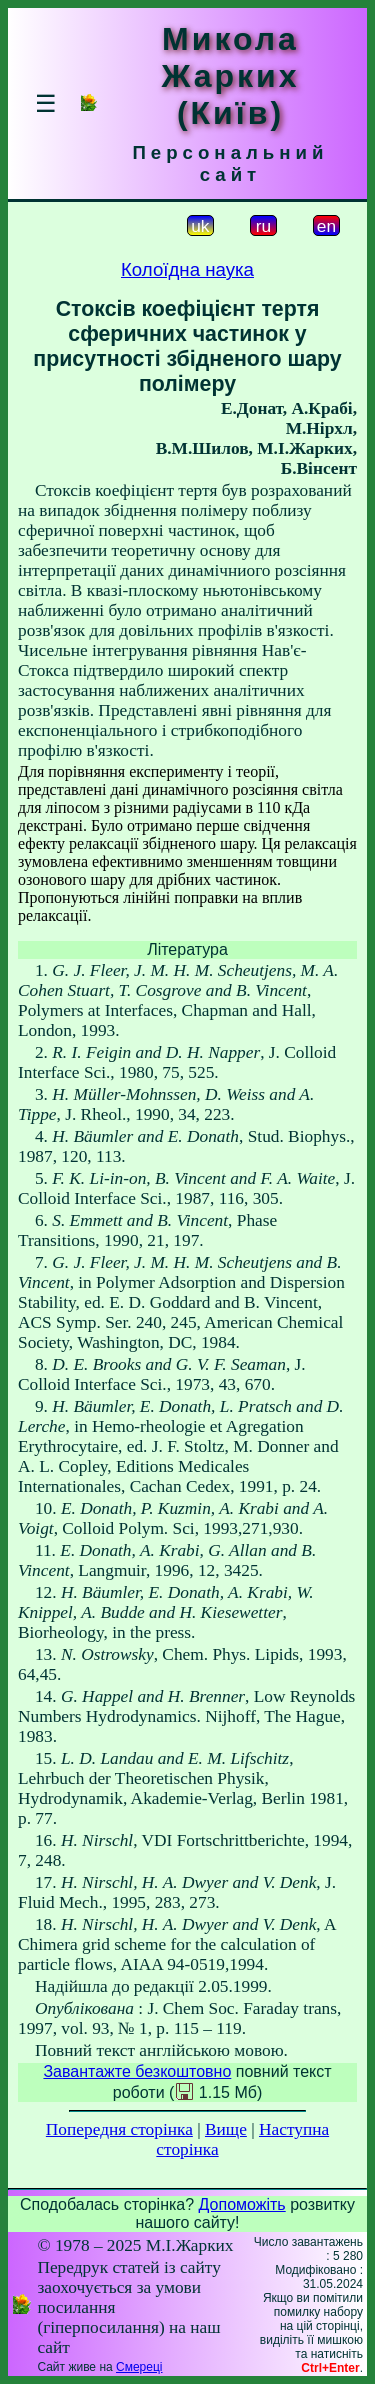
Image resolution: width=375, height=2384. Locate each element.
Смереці (139, 2367)
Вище (226, 2129)
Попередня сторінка (119, 2129)
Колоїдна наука (187, 269)
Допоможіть (242, 2204)
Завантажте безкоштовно (137, 2071)
